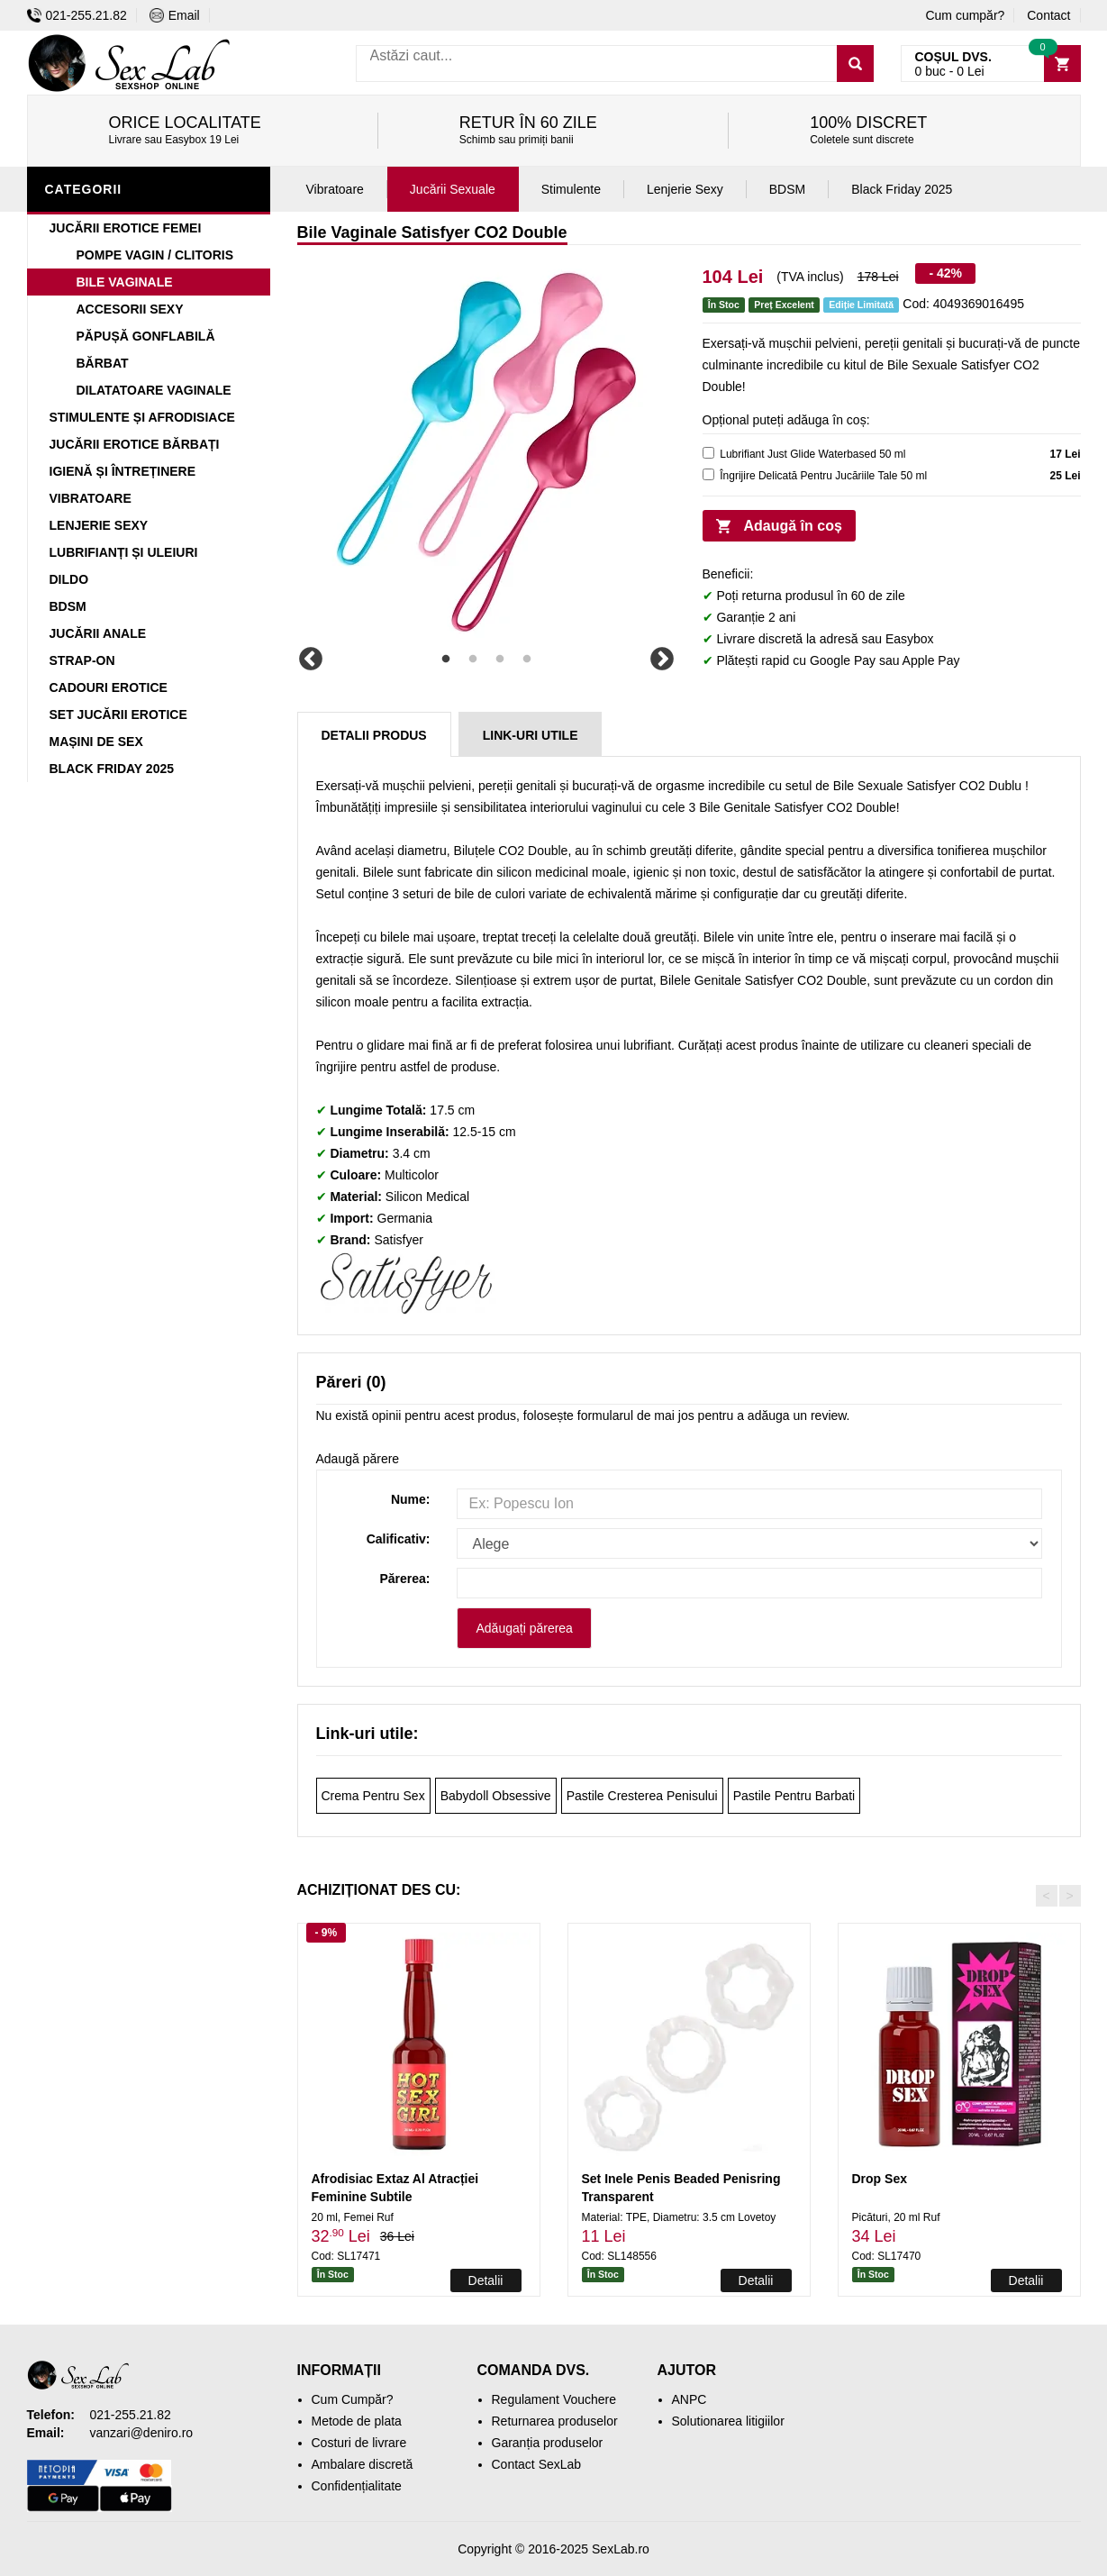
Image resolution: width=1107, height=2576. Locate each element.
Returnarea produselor (555, 2421)
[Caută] (855, 63)
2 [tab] (473, 660)
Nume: (411, 1499)
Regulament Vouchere (554, 2399)
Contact (1048, 15)
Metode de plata (357, 2421)
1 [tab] (446, 660)
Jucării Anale (98, 633)
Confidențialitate (357, 2486)
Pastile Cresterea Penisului (642, 1796)
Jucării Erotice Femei (126, 228)
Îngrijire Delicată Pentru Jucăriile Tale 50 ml (823, 475)
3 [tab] (500, 660)
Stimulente (571, 189)
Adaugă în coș (793, 525)
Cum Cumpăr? (353, 2399)
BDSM (68, 606)
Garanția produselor (547, 2442)
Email (175, 15)
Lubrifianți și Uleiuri (124, 552)
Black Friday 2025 (112, 768)
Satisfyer (398, 1240)
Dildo (69, 579)
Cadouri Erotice (109, 687)
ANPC (689, 2399)
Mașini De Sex (96, 741)
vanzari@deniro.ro (142, 2433)
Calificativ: (399, 1539)
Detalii (486, 2280)
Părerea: (404, 1578)
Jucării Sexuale (452, 189)
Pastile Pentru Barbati (794, 1796)
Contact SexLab (537, 2464)
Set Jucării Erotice (118, 714)
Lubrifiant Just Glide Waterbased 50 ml (812, 454)
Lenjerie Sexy (99, 525)
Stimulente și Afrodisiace (142, 417)
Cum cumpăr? (964, 15)
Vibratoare (91, 498)
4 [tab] (527, 660)
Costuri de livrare (359, 2442)
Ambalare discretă (362, 2464)
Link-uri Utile (530, 735)
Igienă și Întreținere (123, 471)
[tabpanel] (486, 452)
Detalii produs (374, 735)
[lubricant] (708, 453)
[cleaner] (708, 474)
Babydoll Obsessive (495, 1796)
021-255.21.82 (77, 15)
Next (662, 659)
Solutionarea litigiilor (728, 2421)
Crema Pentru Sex (373, 1796)
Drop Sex (879, 2178)
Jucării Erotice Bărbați (135, 444)
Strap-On (82, 660)
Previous (310, 659)
